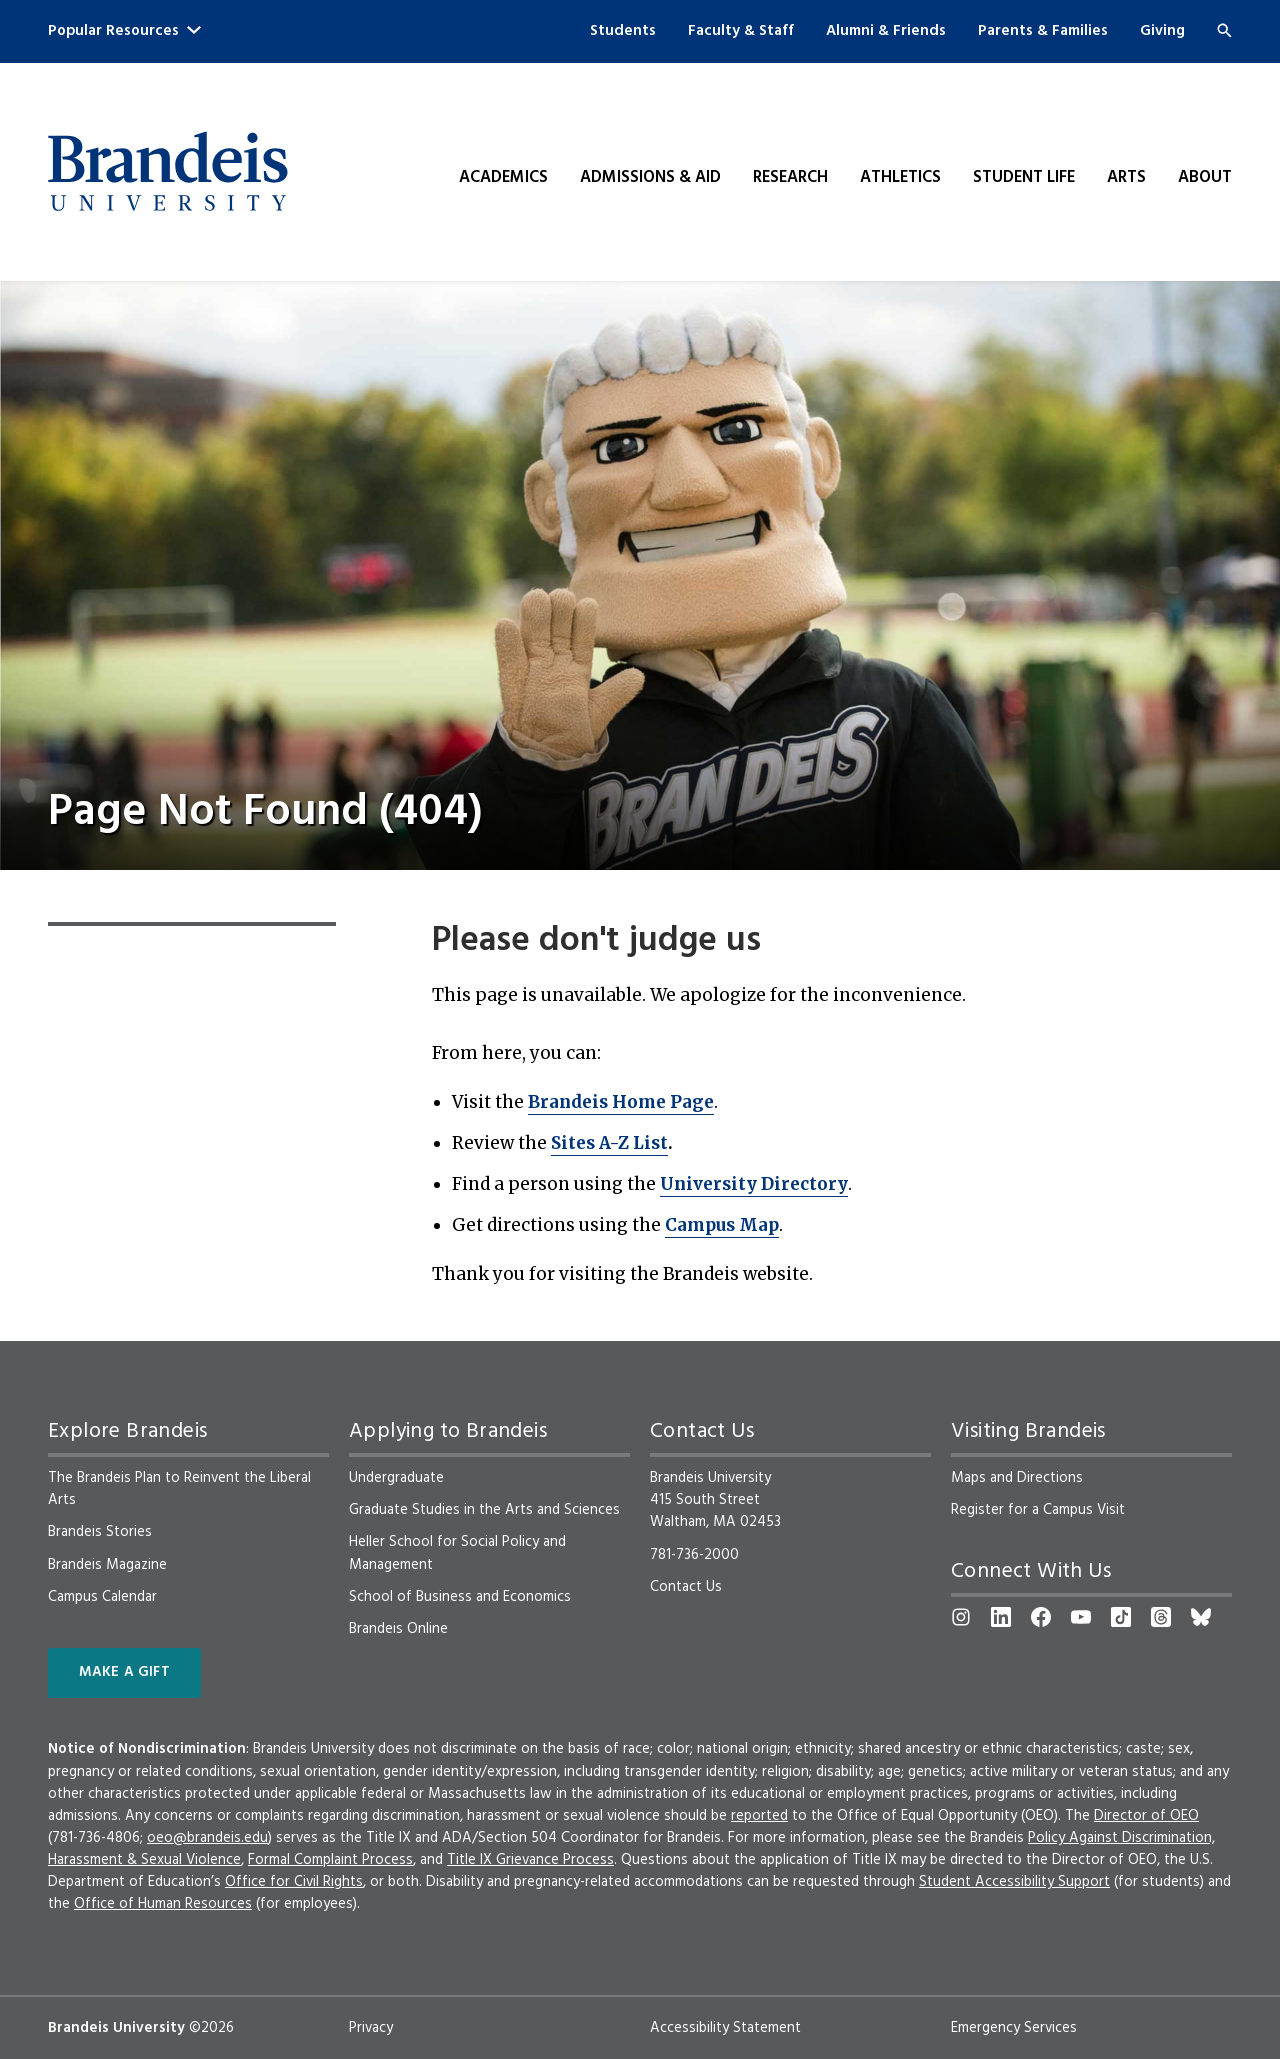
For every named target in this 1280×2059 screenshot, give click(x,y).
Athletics (900, 178)
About (1205, 178)
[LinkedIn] (1001, 1617)
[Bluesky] (1201, 1617)
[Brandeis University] (168, 172)
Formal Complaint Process (330, 1860)
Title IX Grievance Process (530, 1860)
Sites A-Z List (609, 1143)
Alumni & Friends (886, 31)
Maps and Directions (1017, 1478)
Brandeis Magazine (107, 1565)
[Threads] (1161, 1617)
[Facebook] (1041, 1617)
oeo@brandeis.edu (207, 1838)
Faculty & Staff (741, 31)
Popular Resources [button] (124, 31)
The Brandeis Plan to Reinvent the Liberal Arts (179, 1489)
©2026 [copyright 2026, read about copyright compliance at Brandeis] (211, 2028)
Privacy (371, 2028)
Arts (1126, 178)
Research (790, 178)
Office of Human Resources (163, 1904)
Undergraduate (396, 1478)
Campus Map (722, 1225)
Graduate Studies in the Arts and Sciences (484, 1510)
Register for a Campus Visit (1038, 1510)
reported (759, 1816)
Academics (503, 178)
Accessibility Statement (725, 2028)
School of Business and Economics (460, 1597)
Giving (1162, 31)
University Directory (754, 1184)
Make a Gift (124, 1672)
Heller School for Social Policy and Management (457, 1553)
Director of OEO (1146, 1816)
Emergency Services (1014, 2028)
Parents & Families (1043, 31)
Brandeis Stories (100, 1532)
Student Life (1024, 178)
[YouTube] (1081, 1617)
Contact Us (686, 1587)
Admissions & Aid (650, 178)
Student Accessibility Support (1014, 1882)
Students (623, 31)
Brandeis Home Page (621, 1102)
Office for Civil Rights (294, 1882)
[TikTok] (1121, 1617)
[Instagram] (961, 1617)
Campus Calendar (102, 1597)
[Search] (1224, 30)
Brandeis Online (398, 1629)
